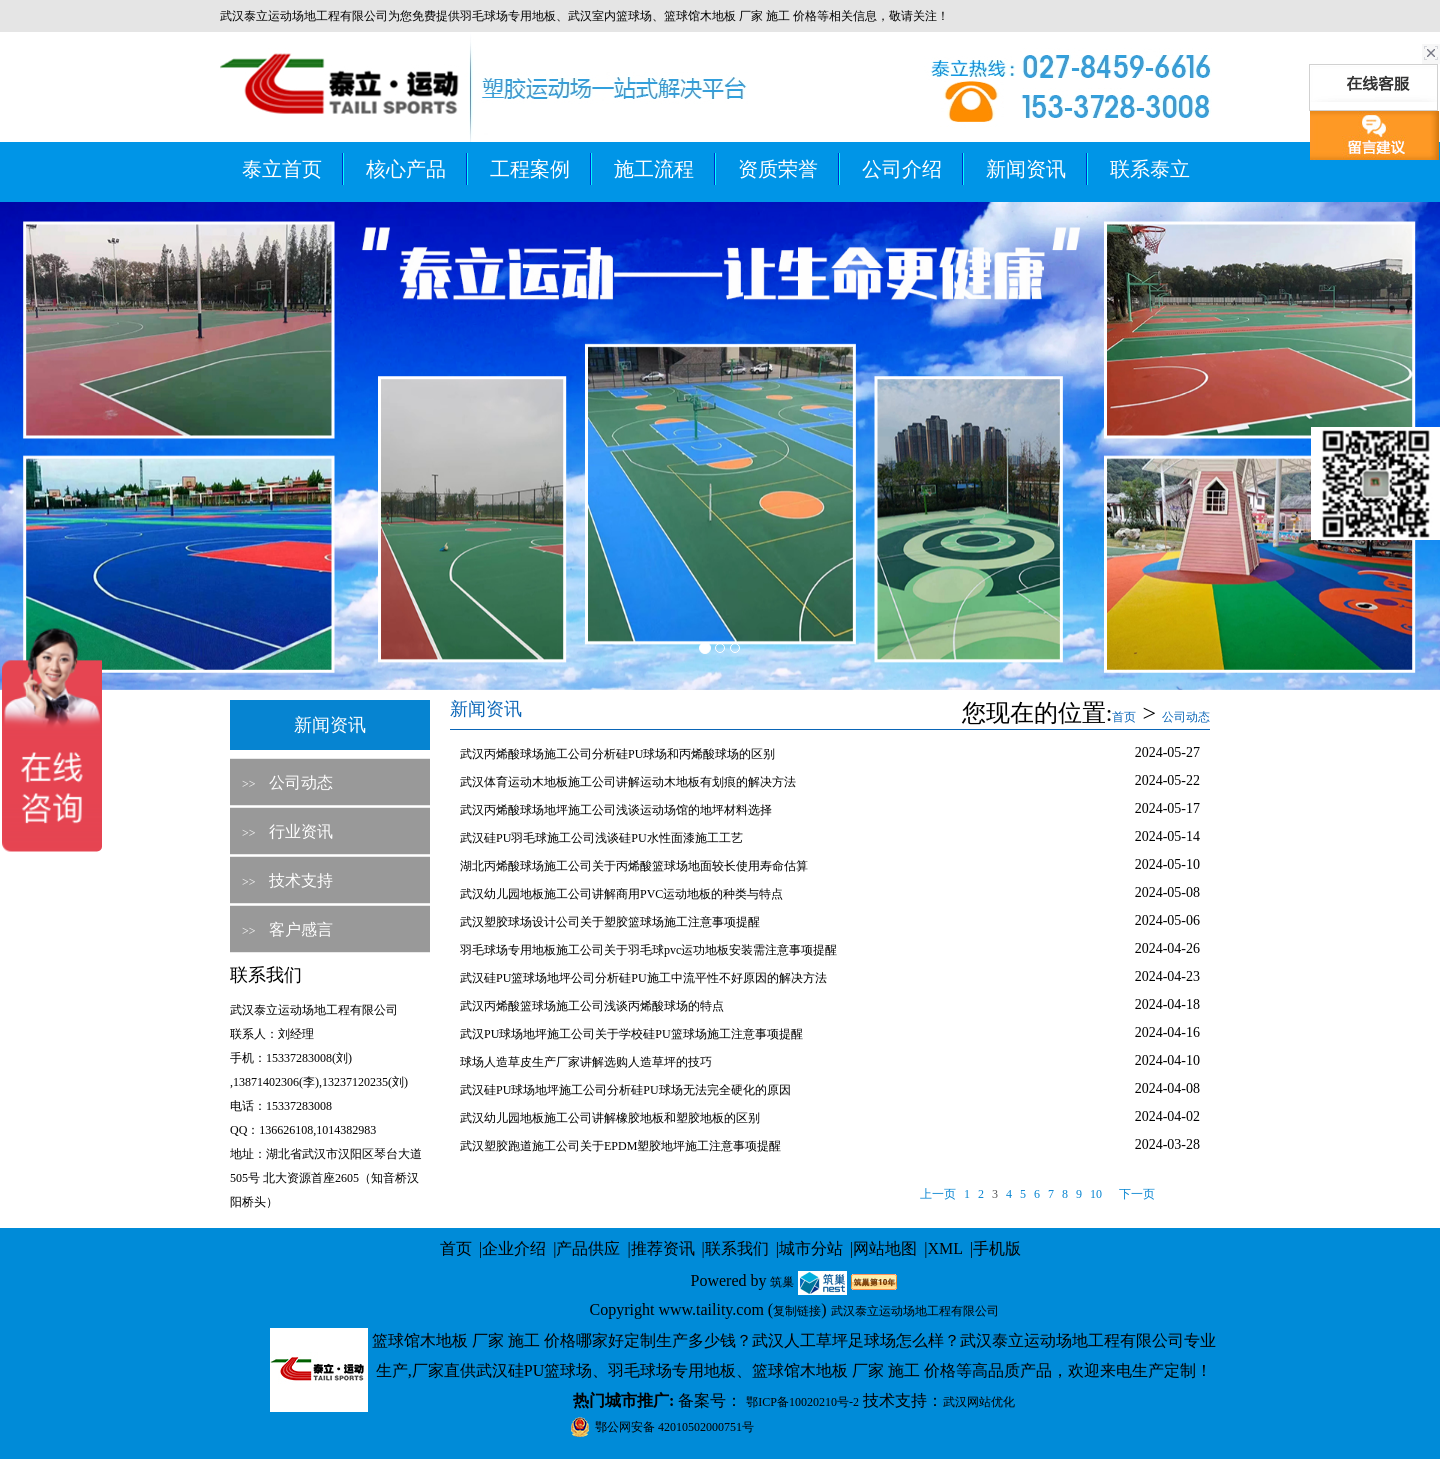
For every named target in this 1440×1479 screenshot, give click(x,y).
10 (1096, 1194)
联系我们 (737, 1248)
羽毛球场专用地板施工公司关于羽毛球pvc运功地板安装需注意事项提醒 (648, 950)
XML (945, 1248)
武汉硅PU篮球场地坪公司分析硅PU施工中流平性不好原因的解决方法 (643, 978)
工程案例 (530, 169)
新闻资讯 (1026, 169)
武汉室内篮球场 (610, 16)
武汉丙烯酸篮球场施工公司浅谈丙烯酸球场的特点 (592, 1006)
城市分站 (811, 1248)
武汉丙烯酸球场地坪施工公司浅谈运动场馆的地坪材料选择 (616, 810)
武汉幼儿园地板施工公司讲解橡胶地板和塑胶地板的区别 (610, 1118)
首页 (1124, 717)
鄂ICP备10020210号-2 (802, 1402)
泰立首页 (282, 169)
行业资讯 (301, 831)
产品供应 (588, 1248)
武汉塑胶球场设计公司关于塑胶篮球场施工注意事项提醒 (610, 922)
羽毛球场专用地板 (508, 16)
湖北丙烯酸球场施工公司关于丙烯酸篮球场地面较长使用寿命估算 (634, 866)
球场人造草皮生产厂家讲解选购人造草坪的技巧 (586, 1062)
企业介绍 (514, 1248)
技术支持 (301, 880)
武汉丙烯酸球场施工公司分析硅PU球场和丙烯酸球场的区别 (617, 754)
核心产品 (406, 169)
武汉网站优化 (979, 1402)
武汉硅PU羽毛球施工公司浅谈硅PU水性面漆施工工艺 (601, 838)
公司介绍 (902, 169)
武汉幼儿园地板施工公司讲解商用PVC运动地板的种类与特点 (621, 894)
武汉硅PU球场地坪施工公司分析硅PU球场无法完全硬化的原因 (625, 1090)
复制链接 (797, 1311)
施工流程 (654, 169)
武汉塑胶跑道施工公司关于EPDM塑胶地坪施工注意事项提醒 (620, 1146)
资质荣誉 (778, 169)
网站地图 (885, 1248)
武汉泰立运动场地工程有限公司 (915, 1311)
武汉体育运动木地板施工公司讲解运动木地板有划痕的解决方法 (628, 782)
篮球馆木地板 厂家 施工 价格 (740, 16)
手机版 (997, 1248)
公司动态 (301, 782)
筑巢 (782, 1282)
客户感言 (301, 929)
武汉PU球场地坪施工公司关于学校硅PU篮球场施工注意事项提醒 (631, 1034)
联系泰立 (1150, 169)
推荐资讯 (663, 1248)
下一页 (1137, 1194)
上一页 (938, 1194)
